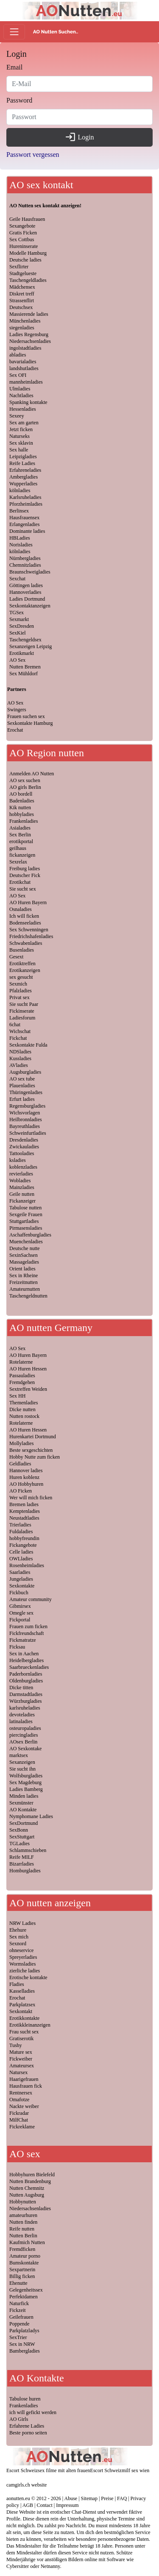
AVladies (18, 1065)
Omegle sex (21, 1613)
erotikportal (21, 841)
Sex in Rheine (23, 1275)
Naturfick (19, 2303)
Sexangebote (22, 226)
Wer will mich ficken (30, 1498)
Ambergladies (23, 477)
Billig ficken (22, 2276)
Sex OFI (17, 375)
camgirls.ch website (26, 2485)
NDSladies (20, 1052)
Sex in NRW (22, 2344)
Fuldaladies (21, 1531)
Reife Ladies (22, 463)
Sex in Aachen (24, 1654)
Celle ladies (21, 1552)
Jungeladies (21, 1579)
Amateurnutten (24, 1289)
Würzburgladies (25, 1701)
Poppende (19, 2324)
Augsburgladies (25, 1072)
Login (79, 137)
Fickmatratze (22, 1640)
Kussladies (20, 1058)
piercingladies (23, 1735)
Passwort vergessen (32, 154)
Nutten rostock (24, 1416)
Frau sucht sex (24, 2032)
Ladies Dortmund (27, 599)
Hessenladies (22, 409)
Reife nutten (21, 2229)
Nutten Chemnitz (26, 2188)
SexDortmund (23, 1823)
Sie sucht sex (22, 889)
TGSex (16, 612)
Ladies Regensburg (28, 334)
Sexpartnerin (22, 2269)
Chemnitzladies (25, 565)
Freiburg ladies (24, 869)
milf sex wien (135, 2470)
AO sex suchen (24, 780)
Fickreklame (22, 2127)
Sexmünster (21, 1803)
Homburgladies (25, 1871)
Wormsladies (22, 1964)
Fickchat (18, 1038)
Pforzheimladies (25, 504)
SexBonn (18, 1830)
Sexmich (18, 984)
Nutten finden (23, 2222)
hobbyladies (21, 814)
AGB (27, 2505)
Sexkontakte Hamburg (30, 723)
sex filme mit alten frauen (64, 2470)
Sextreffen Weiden (28, 1389)
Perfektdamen (23, 2297)
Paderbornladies (25, 1674)
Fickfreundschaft (26, 1633)
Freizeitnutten (23, 1282)
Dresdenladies (23, 1140)
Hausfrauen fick (25, 2086)
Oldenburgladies (26, 1681)
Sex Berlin (20, 835)
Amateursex (21, 2066)
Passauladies (22, 1376)
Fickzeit (17, 2310)
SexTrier (18, 2337)
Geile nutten (21, 1194)
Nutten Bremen (25, 667)
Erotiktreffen (22, 963)
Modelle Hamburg (28, 253)
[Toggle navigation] (14, 31)
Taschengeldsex (25, 640)
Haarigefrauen (24, 2079)
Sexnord (17, 1944)
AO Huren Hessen (28, 1369)
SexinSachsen (23, 1255)
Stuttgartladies (24, 1221)
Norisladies (21, 545)
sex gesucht (21, 977)
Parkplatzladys (24, 2331)
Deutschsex (21, 307)
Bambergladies (24, 2351)
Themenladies (23, 1403)
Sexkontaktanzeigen (29, 606)
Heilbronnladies (25, 1119)
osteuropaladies (25, 1728)
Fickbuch (18, 1593)
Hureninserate (23, 246)
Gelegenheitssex (26, 2290)
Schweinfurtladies (27, 1133)
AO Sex (17, 660)
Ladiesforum (22, 1018)
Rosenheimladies (26, 1565)
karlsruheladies (24, 1708)
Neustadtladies (24, 1518)
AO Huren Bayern (28, 902)
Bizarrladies (21, 1864)
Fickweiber (20, 2059)
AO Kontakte (22, 1810)
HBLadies (19, 538)
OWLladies (21, 1559)
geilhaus (17, 848)
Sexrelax (18, 862)
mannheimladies (26, 382)
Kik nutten (20, 807)
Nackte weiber (24, 2106)
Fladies (16, 1984)
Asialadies (20, 828)
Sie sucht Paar (23, 1004)
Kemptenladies (24, 1511)
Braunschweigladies (29, 572)
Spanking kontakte (28, 402)
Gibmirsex (20, 1606)
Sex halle (18, 450)
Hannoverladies (25, 592)
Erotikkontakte (24, 2018)
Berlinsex (19, 511)
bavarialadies (22, 362)
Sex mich (18, 1937)
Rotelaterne (21, 1362)
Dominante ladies (27, 531)
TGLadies (19, 1843)
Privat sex (19, 997)
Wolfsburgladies (25, 1776)
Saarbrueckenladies (29, 1667)
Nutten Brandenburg (30, 2181)
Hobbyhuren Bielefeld (32, 2175)
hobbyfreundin (24, 1538)
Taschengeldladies (28, 280)
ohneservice (21, 1950)
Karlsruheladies (25, 497)
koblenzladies (23, 1167)
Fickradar (19, 2113)
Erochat (15, 730)
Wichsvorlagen (24, 1113)
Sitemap (89, 2498)
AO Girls (18, 2419)
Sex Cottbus (21, 239)
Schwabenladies (25, 943)
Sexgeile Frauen (25, 1214)
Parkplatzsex (22, 2005)
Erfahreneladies (25, 470)
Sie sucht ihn (22, 1769)
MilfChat (18, 2120)
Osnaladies (20, 909)
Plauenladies (22, 1086)
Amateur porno (24, 2256)
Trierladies (20, 1525)
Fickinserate (21, 1011)
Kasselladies (22, 1991)
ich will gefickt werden (32, 2412)
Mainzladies (21, 1187)
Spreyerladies (23, 1957)
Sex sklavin (21, 443)
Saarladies (19, 1572)
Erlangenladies (24, 524)
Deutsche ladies (25, 260)
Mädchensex (22, 287)
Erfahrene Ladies (26, 2426)
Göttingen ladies (26, 585)
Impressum (67, 2505)
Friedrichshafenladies (31, 936)
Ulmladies (19, 389)
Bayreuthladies (24, 1126)
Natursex (18, 2072)
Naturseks (19, 436)
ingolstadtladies (25, 348)
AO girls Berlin (25, 787)
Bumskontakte (24, 2263)
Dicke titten (21, 1687)
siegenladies (21, 328)
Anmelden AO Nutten (31, 774)
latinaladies (21, 1721)
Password (19, 100)
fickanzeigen (22, 855)
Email (14, 67)
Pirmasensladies (25, 1228)
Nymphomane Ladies (31, 1816)
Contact (45, 2505)
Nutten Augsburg (26, 2195)
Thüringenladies (25, 1092)
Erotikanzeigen (24, 970)
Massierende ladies (28, 314)
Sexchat (17, 579)
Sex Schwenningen (28, 930)
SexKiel (17, 633)
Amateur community (30, 1599)
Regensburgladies (27, 1106)
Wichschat (20, 1031)
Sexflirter (18, 267)
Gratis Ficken (23, 233)
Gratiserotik (21, 2038)
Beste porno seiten (28, 2433)
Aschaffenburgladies (30, 1235)
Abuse (71, 2498)
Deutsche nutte (24, 1248)
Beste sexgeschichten (31, 1450)
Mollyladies (21, 1443)
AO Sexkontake (25, 1749)
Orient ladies (22, 1269)
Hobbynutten (22, 2202)
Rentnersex (20, 2093)
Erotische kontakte (28, 1977)
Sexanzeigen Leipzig (30, 646)
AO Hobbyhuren (26, 1484)
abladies (17, 355)
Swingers (16, 710)
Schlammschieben (27, 1850)
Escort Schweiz (22, 2470)
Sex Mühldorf (23, 674)
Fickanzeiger (22, 1201)
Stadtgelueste (22, 273)
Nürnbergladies (25, 558)
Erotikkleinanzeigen (29, 2025)
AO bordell (20, 794)
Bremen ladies (24, 1504)
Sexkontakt (20, 2011)
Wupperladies (23, 484)
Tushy (15, 2045)
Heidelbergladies (26, 1660)
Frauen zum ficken (28, 1626)
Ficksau (17, 1647)
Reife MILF (21, 1857)
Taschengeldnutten (28, 1296)
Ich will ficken (24, 916)
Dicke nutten (22, 1409)
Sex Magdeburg (25, 1782)
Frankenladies (23, 821)
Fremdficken (22, 2249)
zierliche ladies (24, 1971)
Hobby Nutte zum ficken (34, 1457)
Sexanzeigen (22, 1762)
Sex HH (17, 1396)
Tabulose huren (24, 2399)
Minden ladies (23, 1796)
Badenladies (21, 801)
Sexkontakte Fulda (28, 1045)
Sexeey (16, 416)
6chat (14, 1025)
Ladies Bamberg (26, 1789)
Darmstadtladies (25, 1694)
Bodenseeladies (25, 923)
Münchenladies (24, 321)
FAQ (122, 2498)
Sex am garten (24, 423)
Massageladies (24, 1262)
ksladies (17, 1160)
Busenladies (21, 950)
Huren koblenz (24, 1477)
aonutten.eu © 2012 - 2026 (33, 2498)
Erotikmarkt (21, 653)
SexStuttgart (21, 1837)
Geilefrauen (21, 2317)
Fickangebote (23, 1545)
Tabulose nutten (25, 1208)
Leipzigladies (23, 457)
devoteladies (22, 1715)
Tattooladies (21, 1153)
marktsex (18, 1755)
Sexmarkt (19, 619)
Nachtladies (21, 395)
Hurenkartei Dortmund (32, 1437)
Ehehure (17, 1930)
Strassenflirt (21, 301)
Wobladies (20, 1181)
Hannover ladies (25, 1470)
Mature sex (20, 2052)
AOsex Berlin (23, 1742)
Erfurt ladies (22, 1099)
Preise (107, 2498)
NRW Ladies (22, 1923)
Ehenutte (18, 2283)
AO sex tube (22, 1079)
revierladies (21, 1174)
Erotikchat (20, 882)
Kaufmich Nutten (27, 2242)
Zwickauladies (24, 1147)
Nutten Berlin (23, 2236)
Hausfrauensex (24, 518)
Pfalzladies (20, 991)
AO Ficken (20, 1491)
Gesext (16, 957)
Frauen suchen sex (26, 716)
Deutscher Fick (24, 875)
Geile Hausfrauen (27, 219)
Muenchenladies (26, 1242)
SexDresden (21, 626)
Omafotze (19, 2100)
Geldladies (20, 1464)
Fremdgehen (22, 1382)
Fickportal (19, 1620)
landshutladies (24, 368)
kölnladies (19, 490)
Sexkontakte (21, 1586)
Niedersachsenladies (30, 341)
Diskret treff (21, 294)
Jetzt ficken (21, 429)
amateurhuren (23, 2215)
